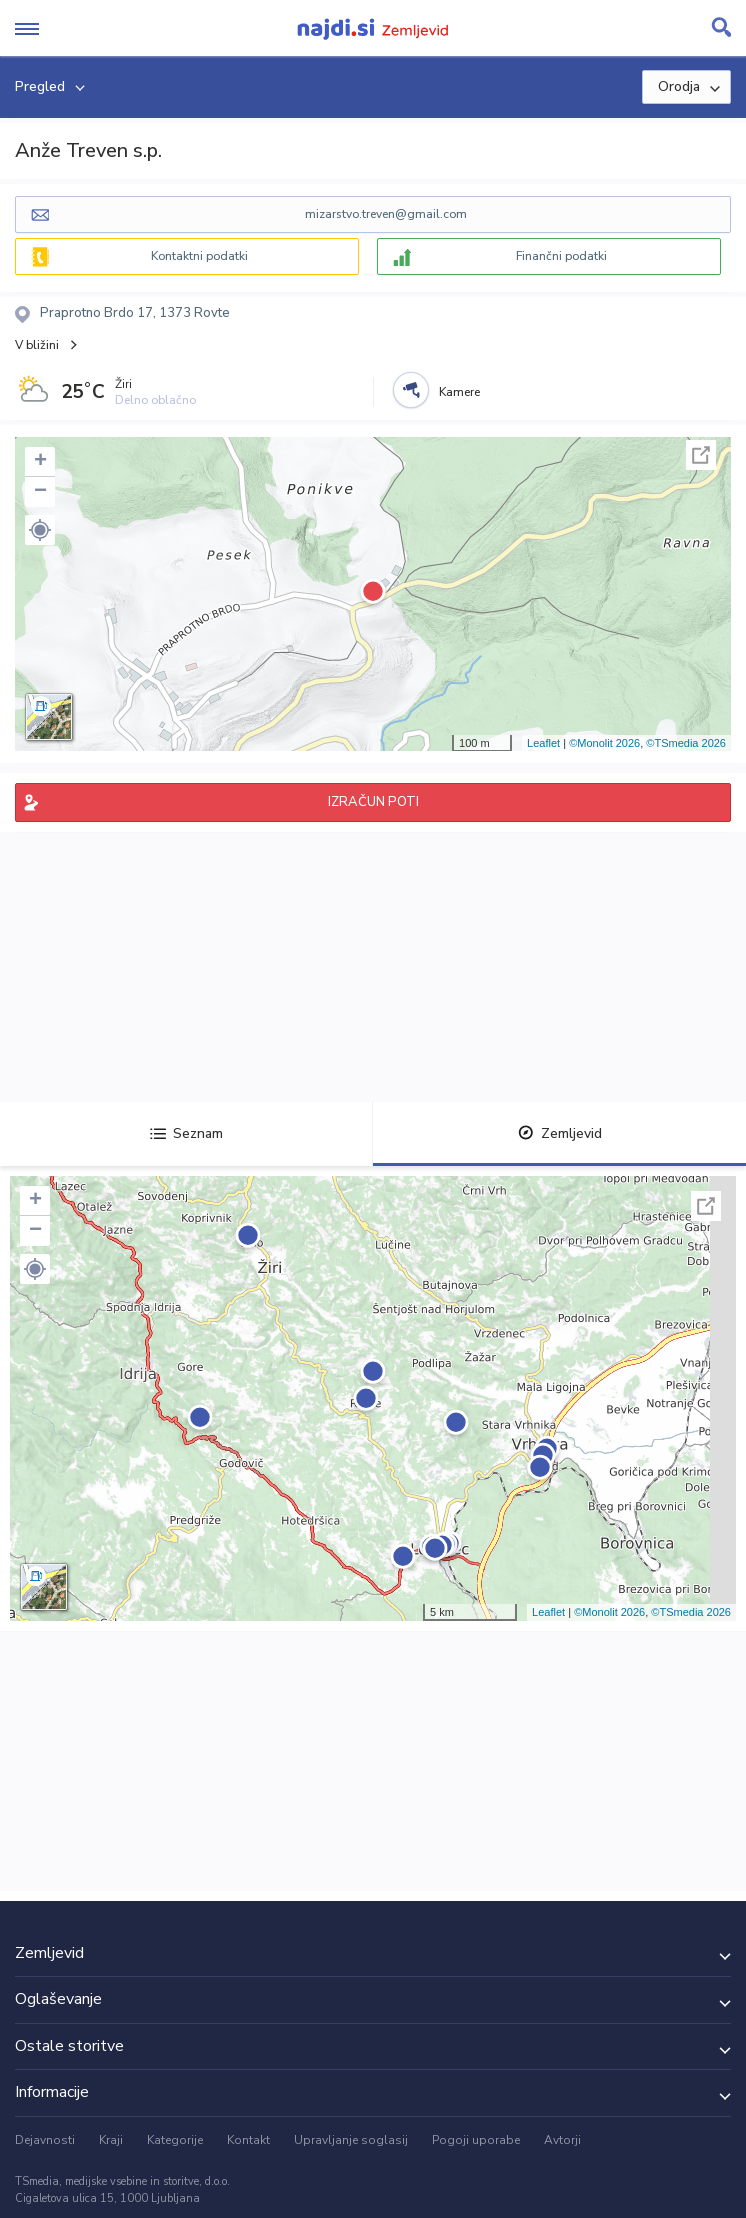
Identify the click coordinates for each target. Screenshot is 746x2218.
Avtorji (562, 2140)
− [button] (40, 492)
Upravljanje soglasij (351, 2140)
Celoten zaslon (701, 455)
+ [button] (40, 462)
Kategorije (175, 2140)
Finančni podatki (561, 256)
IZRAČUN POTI (373, 802)
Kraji (111, 2140)
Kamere (459, 392)
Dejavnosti (45, 2140)
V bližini (37, 345)
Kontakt (248, 2140)
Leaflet (543, 743)
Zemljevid (560, 1133)
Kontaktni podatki (199, 256)
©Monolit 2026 (604, 743)
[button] (40, 530)
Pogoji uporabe (476, 2140)
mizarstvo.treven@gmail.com (386, 214)
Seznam (186, 1133)
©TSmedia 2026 (686, 743)
